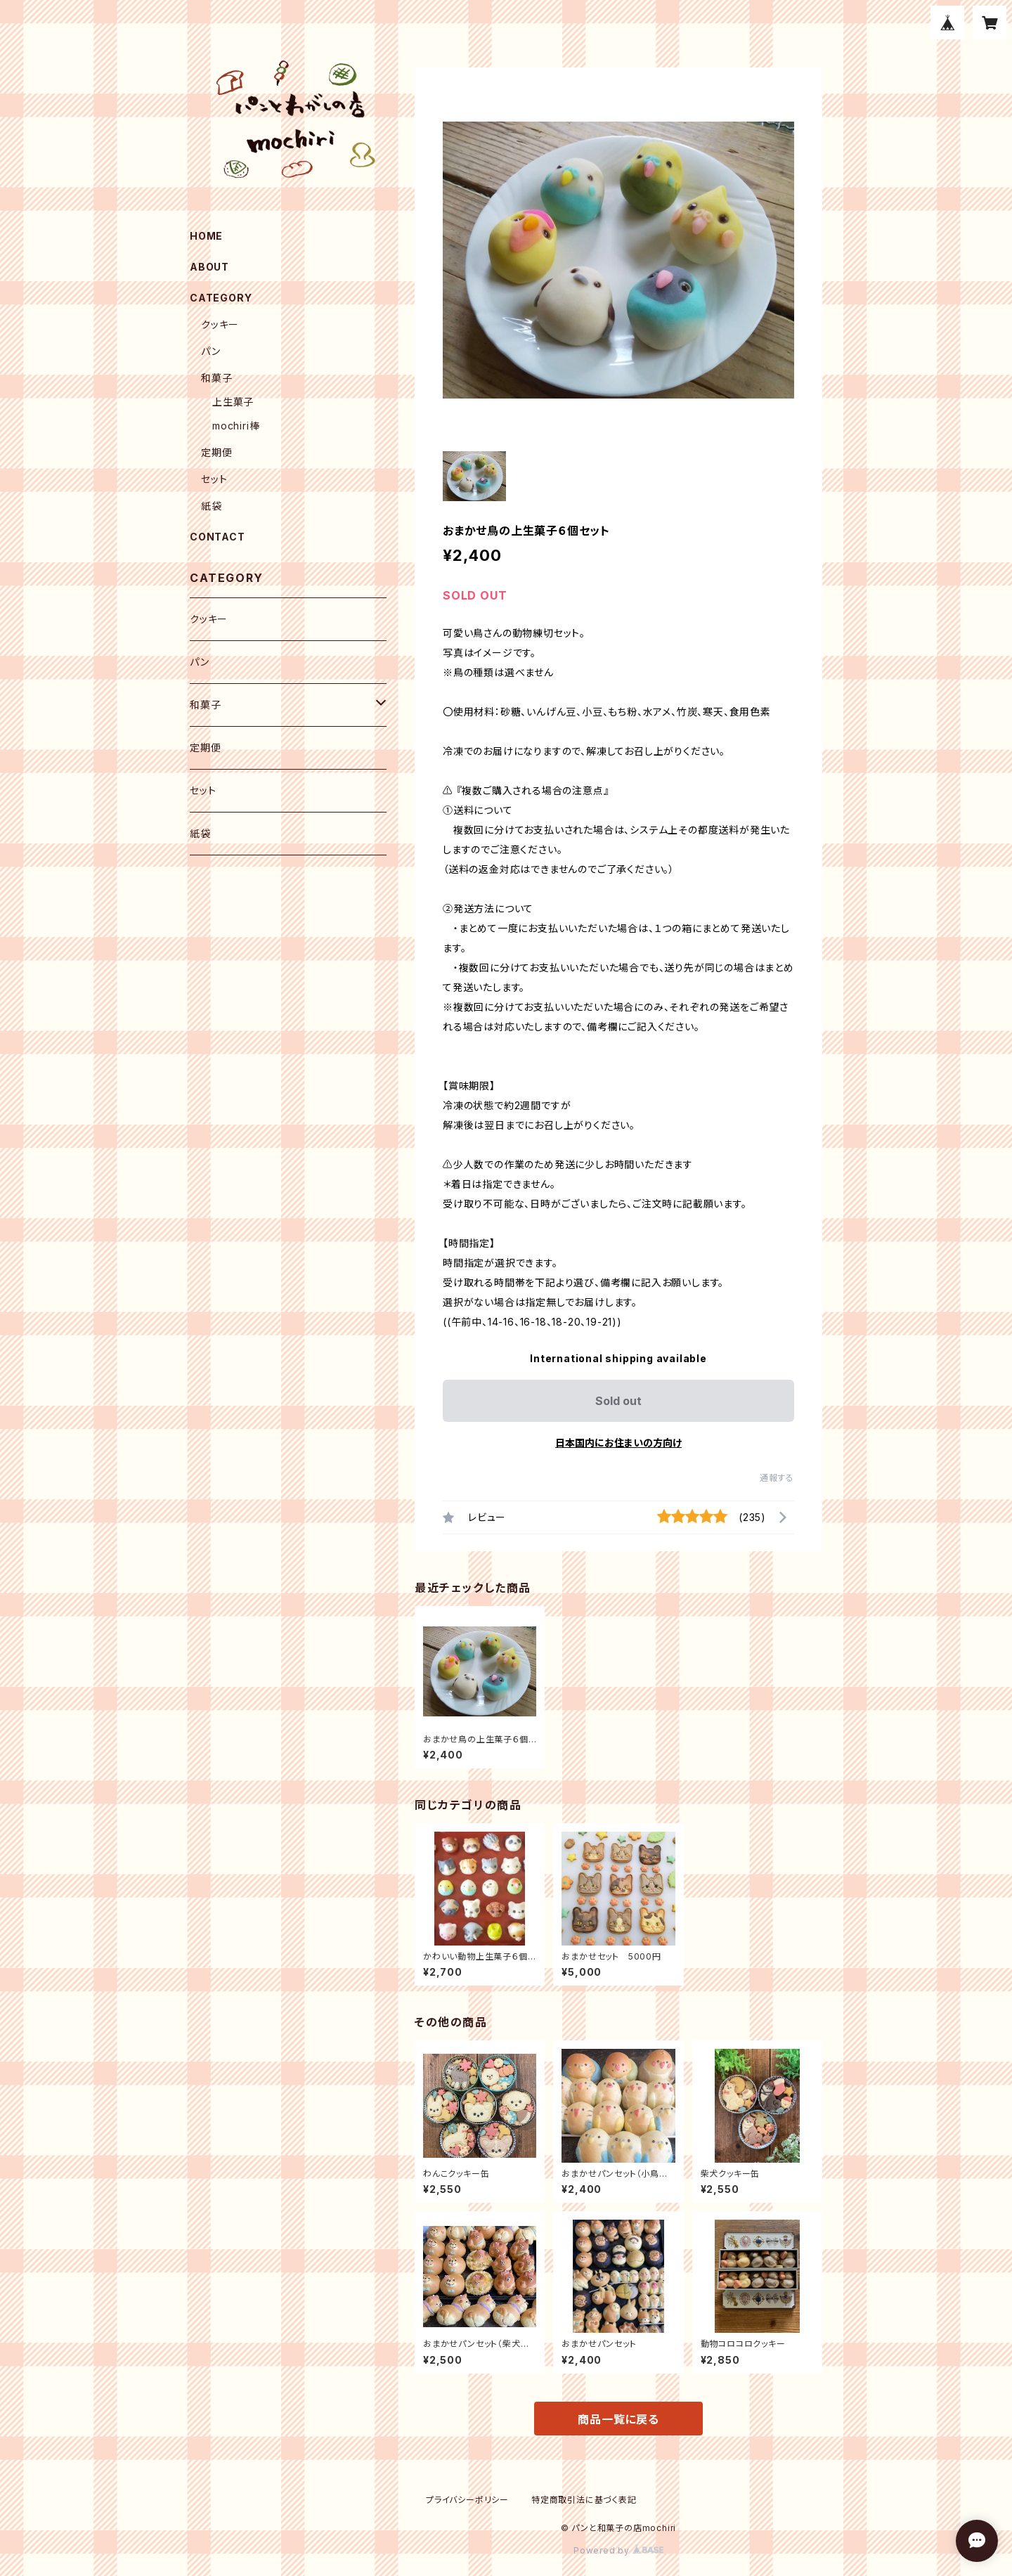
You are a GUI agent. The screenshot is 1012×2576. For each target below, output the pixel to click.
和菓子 (216, 378)
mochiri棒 (235, 426)
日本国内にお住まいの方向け (618, 1443)
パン (211, 351)
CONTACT (217, 537)
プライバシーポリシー (467, 2499)
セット (214, 479)
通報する (777, 1478)
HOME (206, 236)
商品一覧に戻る (618, 2419)
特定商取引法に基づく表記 (584, 2499)
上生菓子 (233, 402)
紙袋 (211, 506)
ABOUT (209, 267)
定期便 (216, 452)
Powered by (618, 2550)
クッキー (220, 324)
